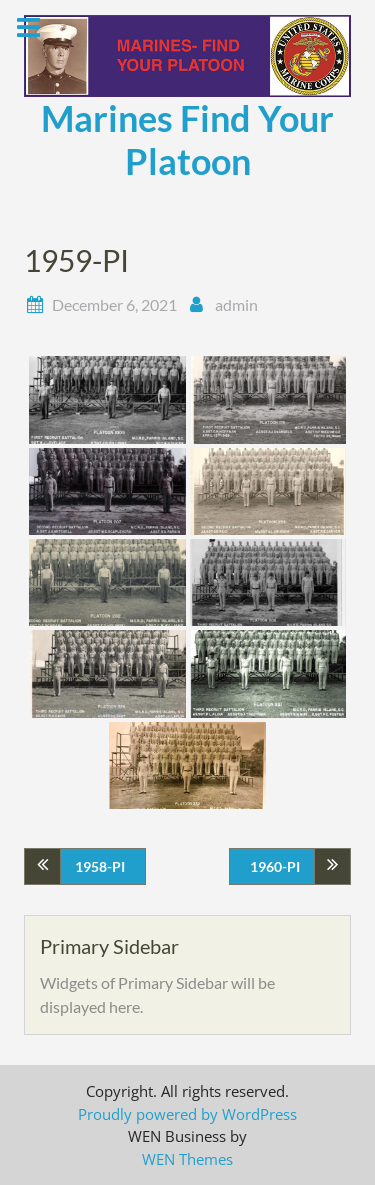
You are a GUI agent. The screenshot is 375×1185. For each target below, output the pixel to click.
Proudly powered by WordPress (187, 1114)
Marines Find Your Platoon (187, 139)
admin (236, 304)
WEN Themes (187, 1159)
